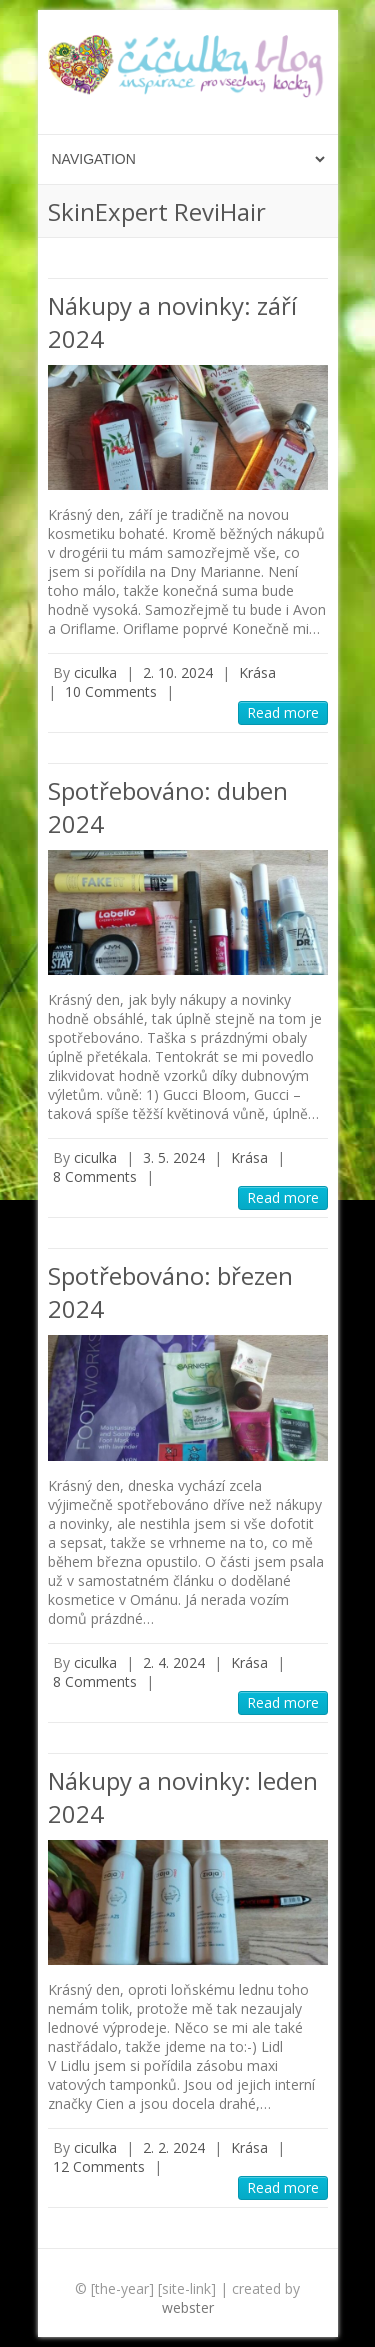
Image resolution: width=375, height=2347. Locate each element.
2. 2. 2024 (174, 2147)
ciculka (95, 672)
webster (188, 2307)
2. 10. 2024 (178, 672)
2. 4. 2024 (174, 1662)
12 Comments (99, 2166)
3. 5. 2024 (174, 1157)
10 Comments (111, 691)
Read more (283, 712)
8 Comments (95, 1176)
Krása (257, 672)
